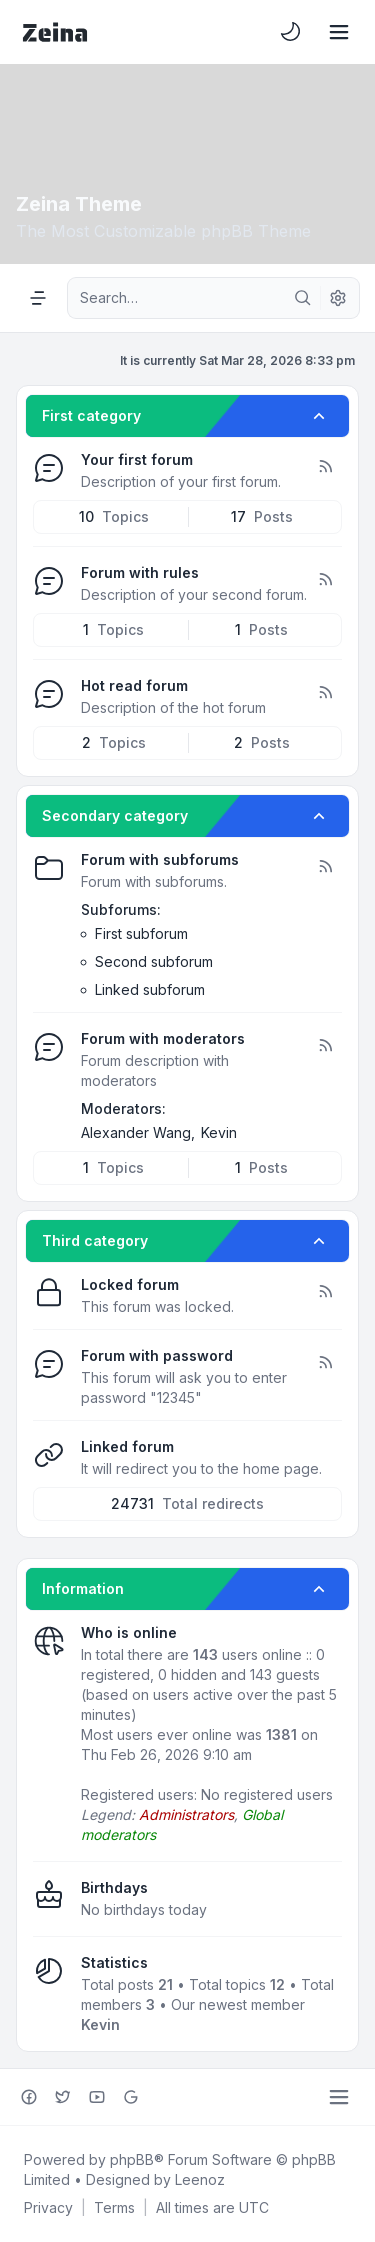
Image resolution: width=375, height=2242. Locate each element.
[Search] (303, 298)
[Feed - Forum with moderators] (325, 1046)
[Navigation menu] (38, 298)
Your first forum (137, 459)
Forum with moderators (163, 1038)
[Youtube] (97, 2097)
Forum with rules (140, 572)
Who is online (129, 1632)
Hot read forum (134, 685)
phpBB (132, 2159)
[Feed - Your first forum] (325, 467)
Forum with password (157, 1355)
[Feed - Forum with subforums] (325, 867)
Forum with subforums (160, 859)
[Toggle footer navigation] (339, 2097)
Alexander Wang (136, 1132)
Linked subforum (150, 989)
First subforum (141, 933)
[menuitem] (291, 32)
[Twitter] (63, 2097)
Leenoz (200, 2179)
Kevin (219, 1132)
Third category (95, 1240)
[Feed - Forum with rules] (325, 580)
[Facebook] (29, 2097)
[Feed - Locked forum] (325, 1292)
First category (91, 415)
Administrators (186, 1814)
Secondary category (115, 815)
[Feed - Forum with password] (325, 1363)
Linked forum (127, 1446)
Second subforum (154, 961)
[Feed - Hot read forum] (325, 693)
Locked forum (130, 1284)
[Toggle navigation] (339, 32)
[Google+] (131, 2097)
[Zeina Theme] (55, 32)
